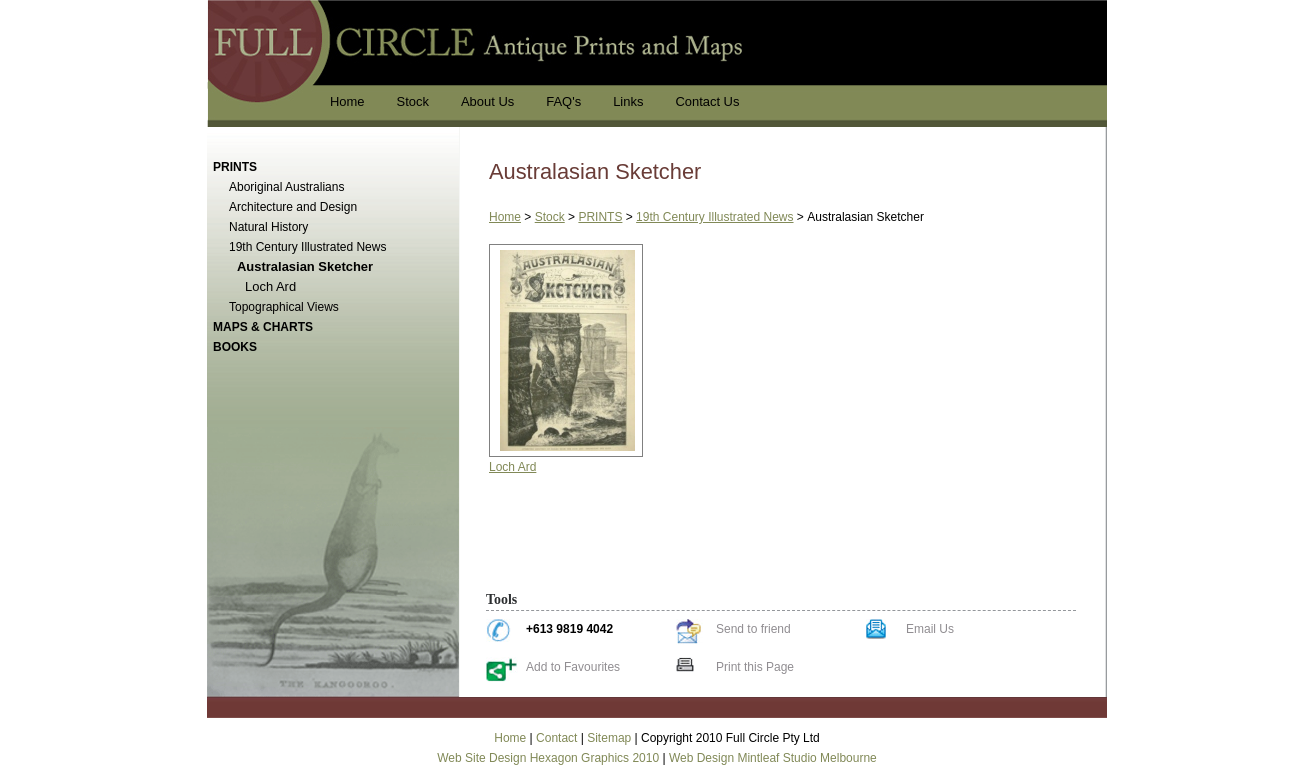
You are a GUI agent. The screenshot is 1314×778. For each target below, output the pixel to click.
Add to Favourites (573, 667)
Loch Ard (512, 467)
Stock (550, 217)
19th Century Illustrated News (714, 217)
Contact (556, 738)
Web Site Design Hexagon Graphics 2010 (548, 758)
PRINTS (600, 217)
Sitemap (609, 738)
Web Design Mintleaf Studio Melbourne (773, 758)
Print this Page (755, 667)
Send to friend (753, 629)
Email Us (930, 629)
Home (505, 217)
